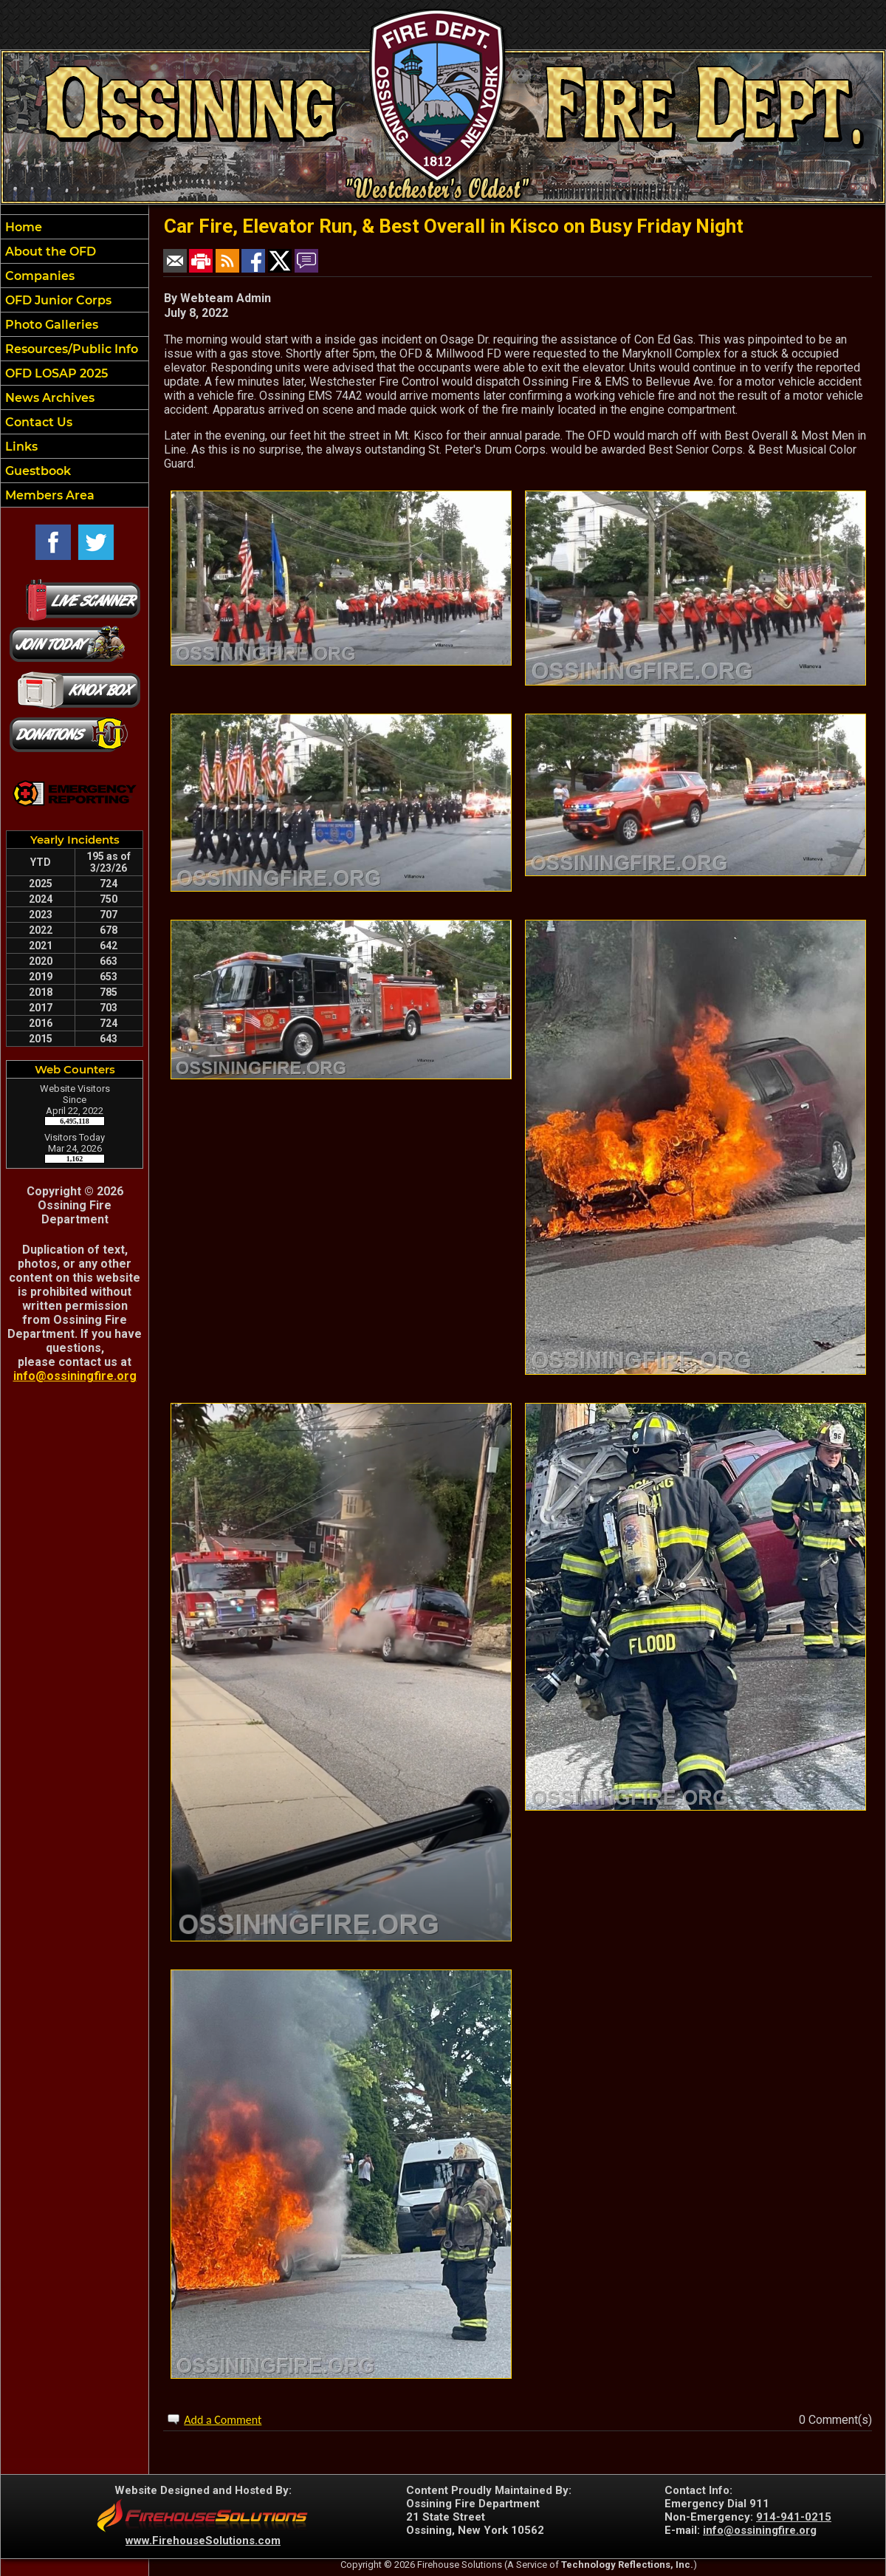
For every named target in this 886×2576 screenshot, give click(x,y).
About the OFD (49, 252)
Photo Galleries (50, 325)
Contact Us (37, 422)
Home (22, 227)
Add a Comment (222, 2420)
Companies (38, 276)
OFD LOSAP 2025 (55, 373)
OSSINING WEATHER (74, 1453)
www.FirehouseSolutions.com (203, 2540)
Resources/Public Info (70, 349)
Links (20, 447)
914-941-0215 (793, 2517)
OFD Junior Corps (56, 300)
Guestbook (36, 471)
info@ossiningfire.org (75, 1376)
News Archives (48, 398)
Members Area (48, 495)
